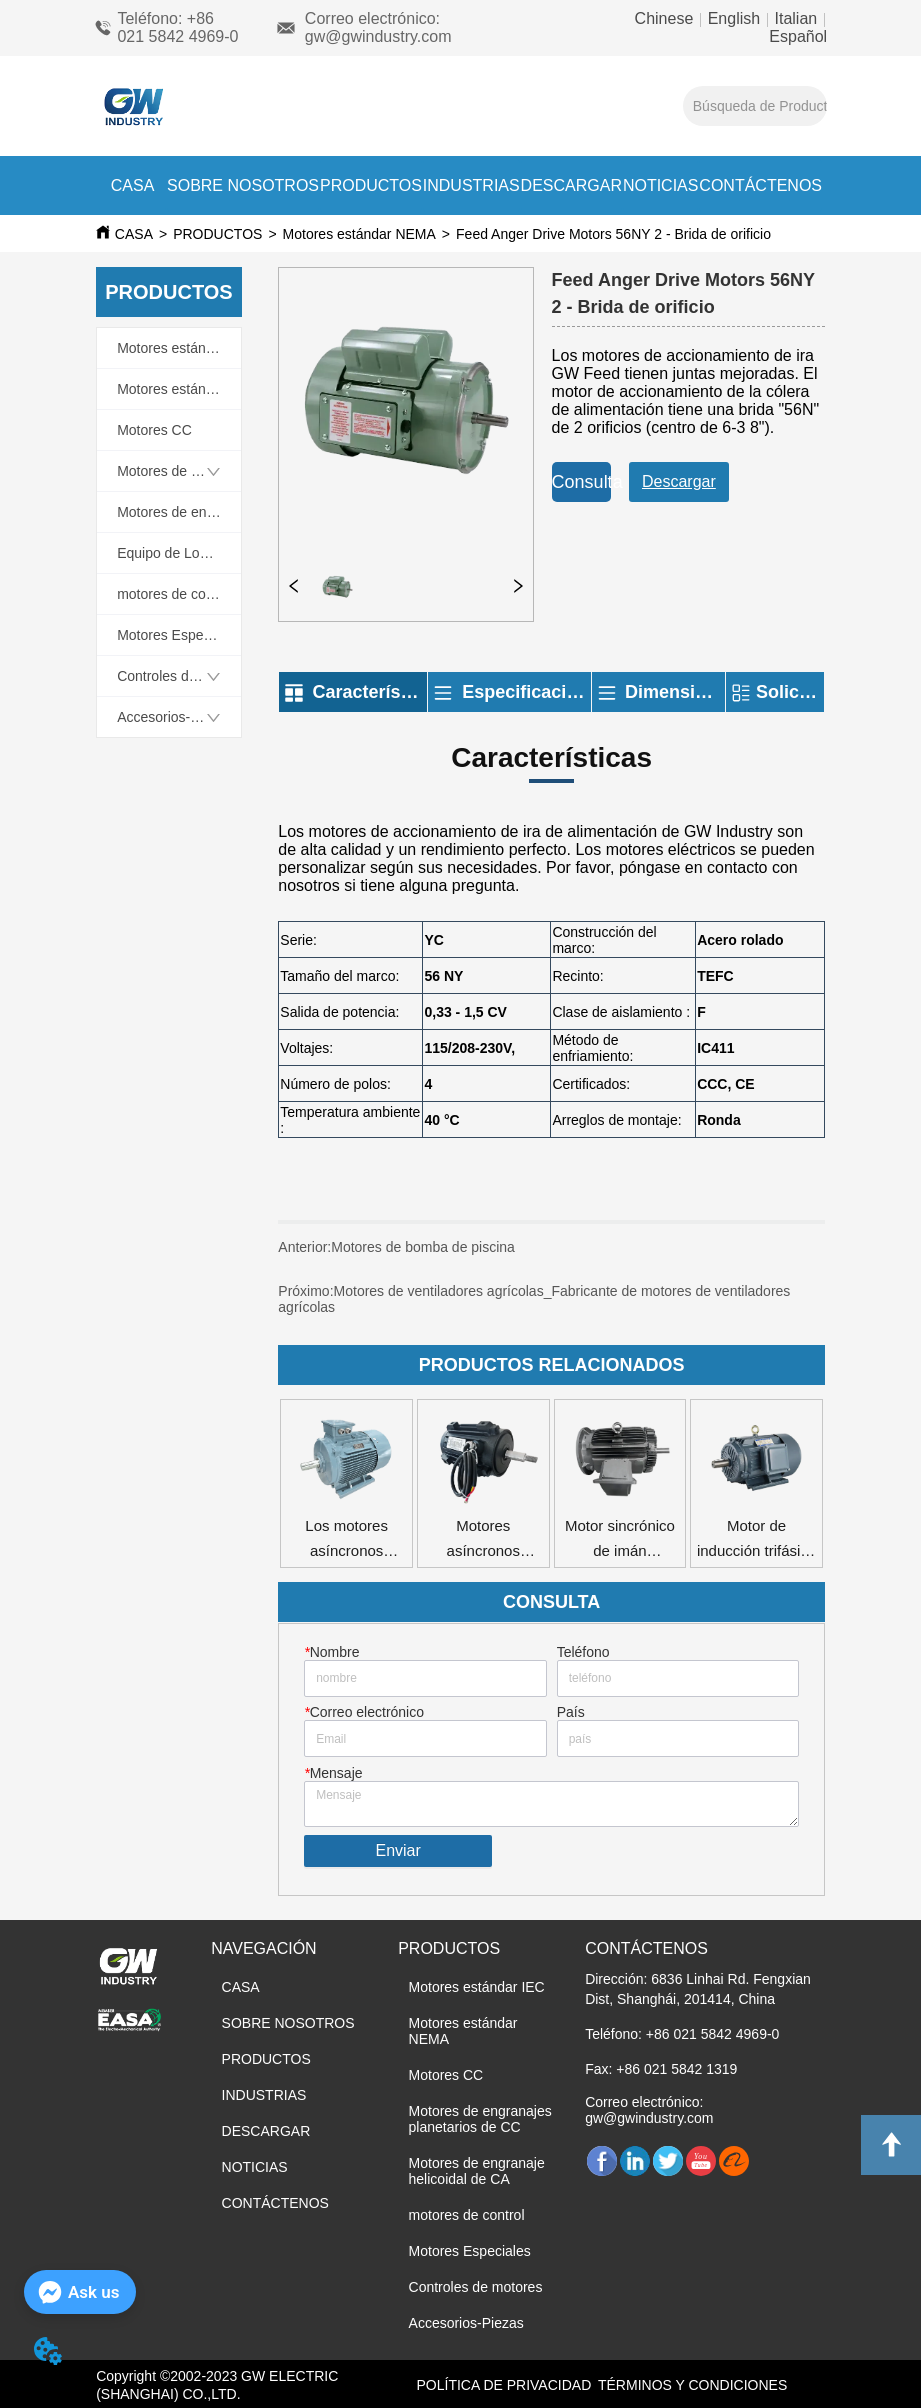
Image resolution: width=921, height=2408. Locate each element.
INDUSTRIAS (471, 185)
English (733, 18)
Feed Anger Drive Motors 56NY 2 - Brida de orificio (613, 234)
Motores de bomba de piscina (433, 1255)
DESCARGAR (571, 185)
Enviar (397, 1850)
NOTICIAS (661, 185)
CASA (133, 185)
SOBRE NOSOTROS (243, 185)
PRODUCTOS (371, 185)
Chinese (666, 18)
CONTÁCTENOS (760, 185)
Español (798, 36)
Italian (796, 18)
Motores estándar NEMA (359, 234)
